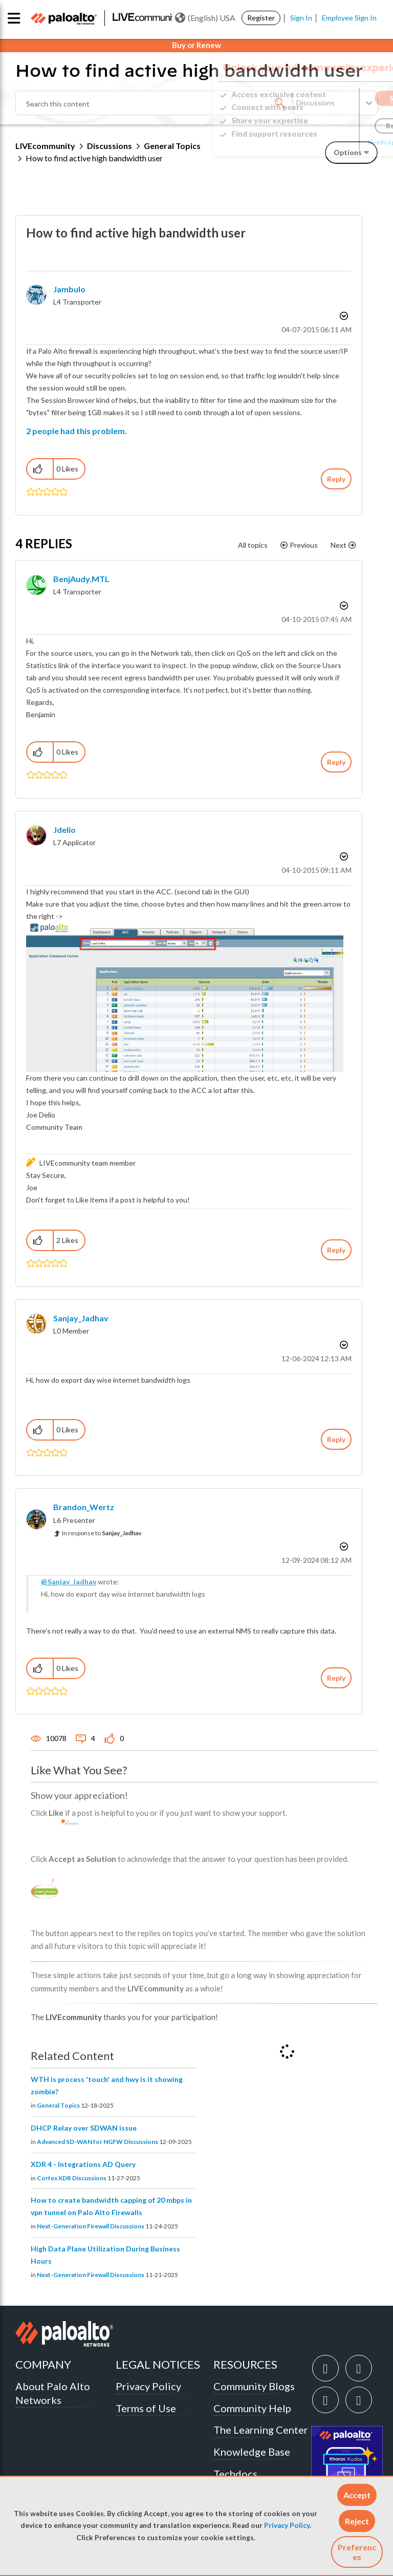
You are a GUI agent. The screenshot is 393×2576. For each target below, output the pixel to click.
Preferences (357, 2552)
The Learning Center (260, 2429)
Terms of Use (146, 2408)
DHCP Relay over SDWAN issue (84, 2127)
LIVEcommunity (45, 146)
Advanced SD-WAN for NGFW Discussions (97, 2141)
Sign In (301, 17)
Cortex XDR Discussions (71, 2178)
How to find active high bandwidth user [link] (94, 158)
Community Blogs (254, 2386)
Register (261, 17)
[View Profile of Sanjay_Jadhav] (80, 1318)
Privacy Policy (287, 2525)
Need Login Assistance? (331, 142)
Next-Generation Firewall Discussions (90, 2226)
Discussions (109, 146)
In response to (101, 1533)
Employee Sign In (349, 17)
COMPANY (43, 2364)
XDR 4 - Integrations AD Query (83, 2164)
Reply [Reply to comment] (336, 762)
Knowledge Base (251, 2451)
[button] (357, 2495)
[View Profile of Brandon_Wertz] (83, 1507)
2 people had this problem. (76, 431)
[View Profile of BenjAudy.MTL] (81, 579)
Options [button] (343, 316)
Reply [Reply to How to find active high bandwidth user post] (336, 479)
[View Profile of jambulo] (69, 289)
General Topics (58, 2105)
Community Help (252, 2408)
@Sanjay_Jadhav (68, 1581)
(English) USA (205, 18)
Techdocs (235, 2473)
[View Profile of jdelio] (64, 829)
